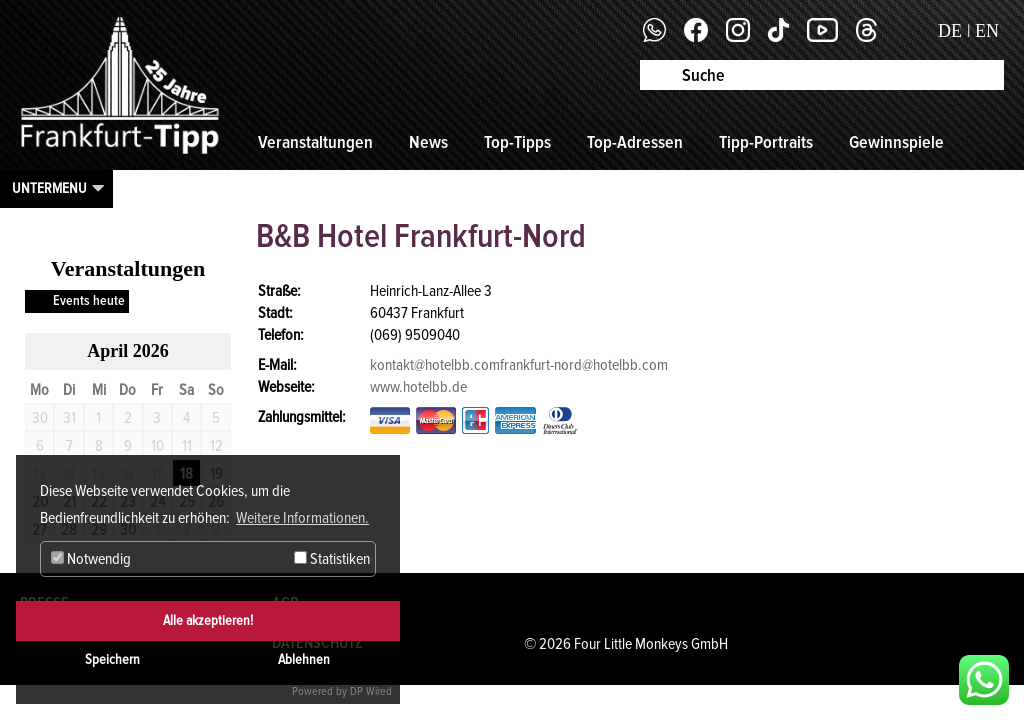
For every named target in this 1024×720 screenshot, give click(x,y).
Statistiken (332, 559)
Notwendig (91, 559)
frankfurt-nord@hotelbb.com (584, 365)
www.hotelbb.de (418, 387)
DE (950, 31)
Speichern (112, 659)
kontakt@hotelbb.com (435, 365)
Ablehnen (304, 659)
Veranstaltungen (315, 142)
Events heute (89, 300)
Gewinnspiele (896, 142)
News (428, 142)
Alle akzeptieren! (208, 620)
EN (987, 31)
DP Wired (371, 691)
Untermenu (49, 188)
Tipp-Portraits (766, 142)
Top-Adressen (635, 142)
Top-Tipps (517, 142)
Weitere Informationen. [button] (302, 518)
